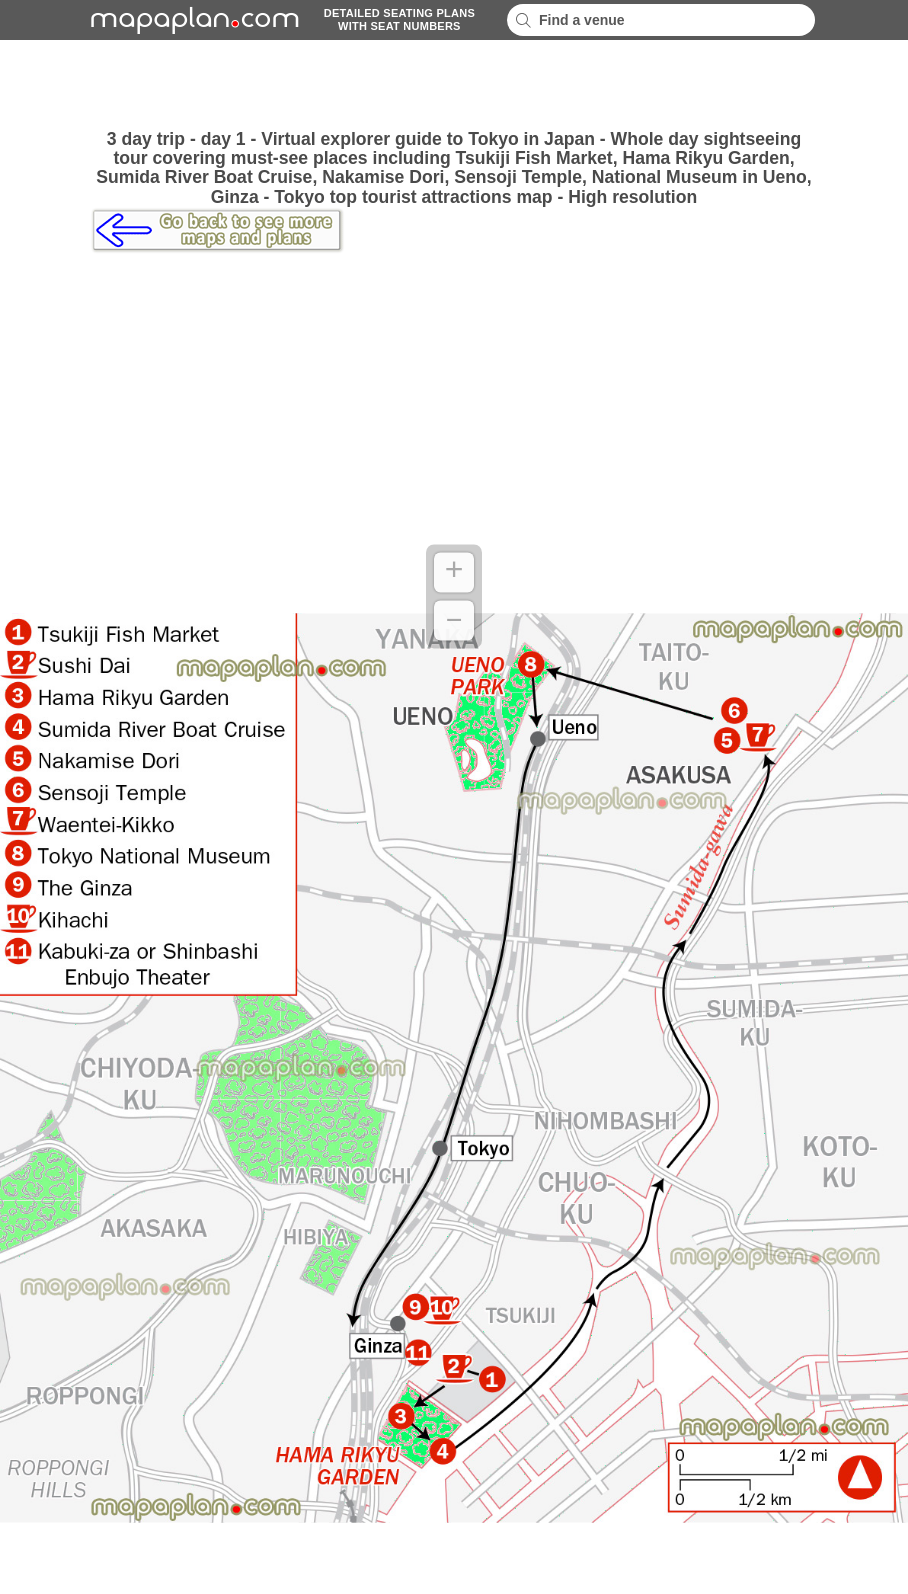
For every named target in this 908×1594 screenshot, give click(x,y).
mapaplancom (192, 20)
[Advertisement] (454, 85)
